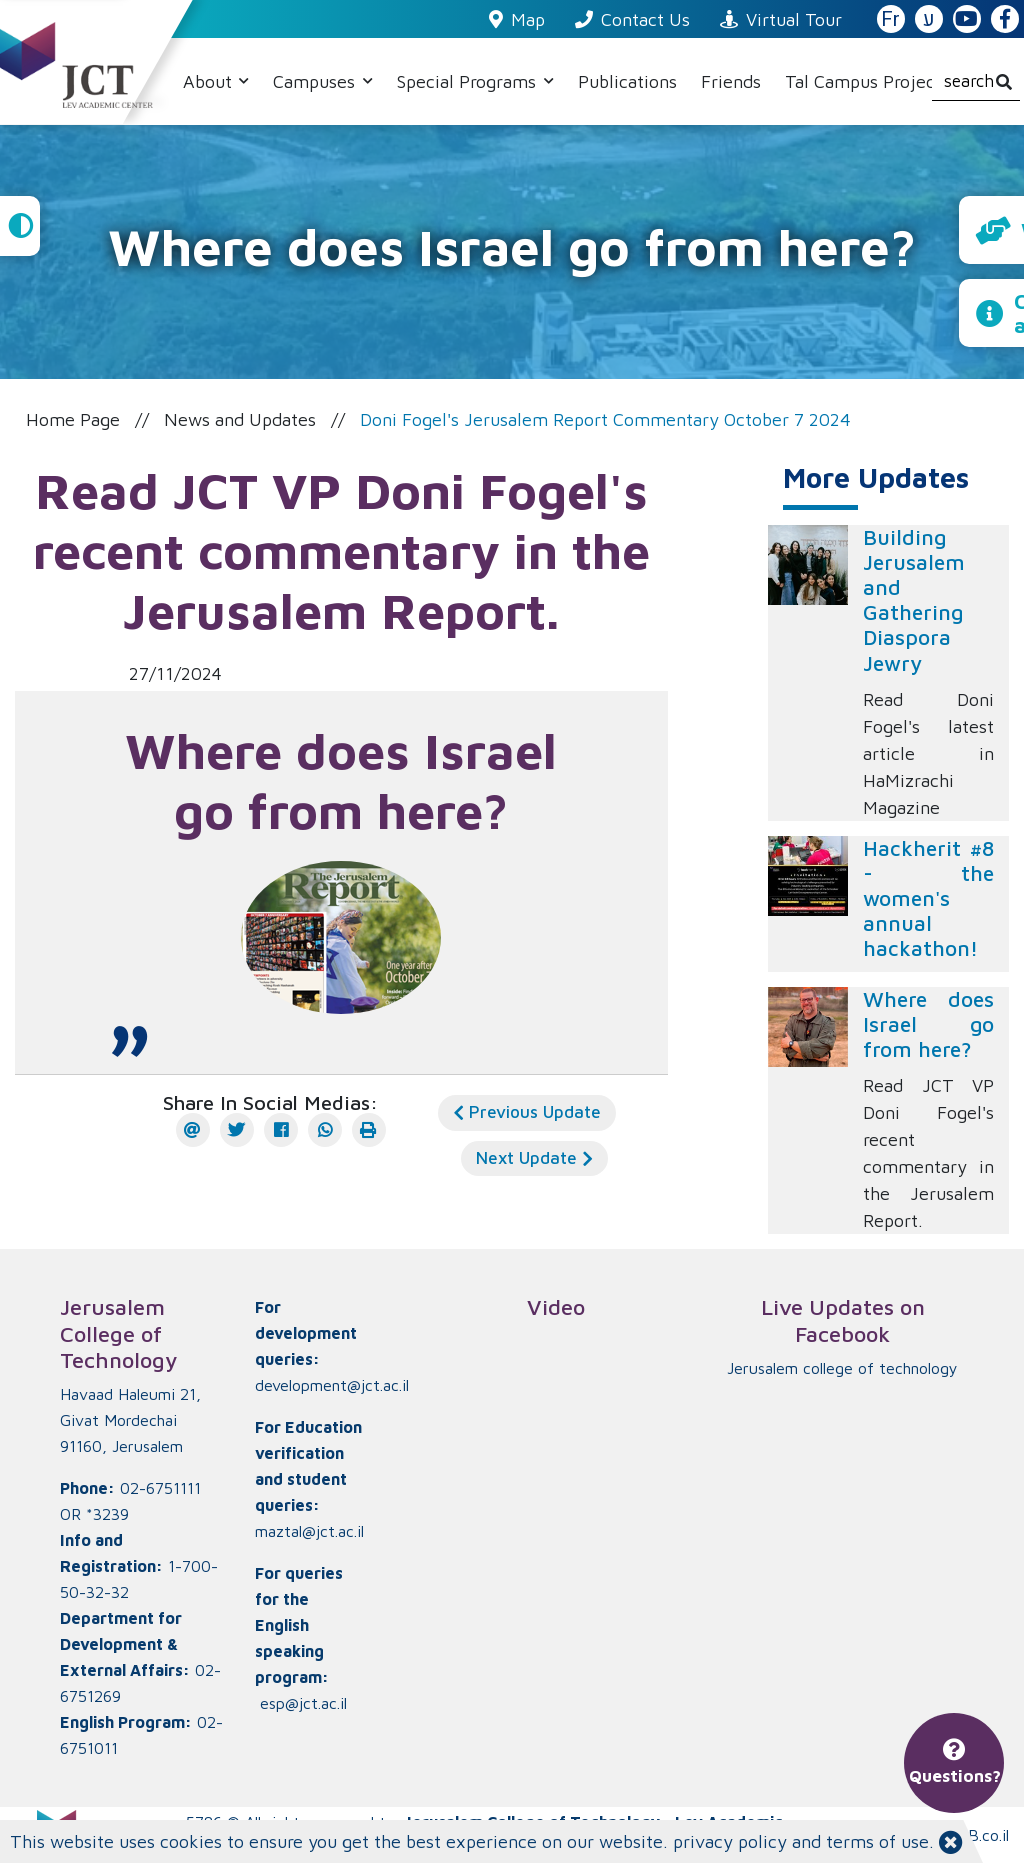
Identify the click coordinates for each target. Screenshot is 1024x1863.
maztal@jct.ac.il (309, 1531)
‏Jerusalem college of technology (842, 1368)
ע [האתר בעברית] (929, 19)
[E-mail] (193, 1130)
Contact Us (632, 19)
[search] (976, 82)
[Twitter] (237, 1130)
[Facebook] (281, 1130)
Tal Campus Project (863, 81)
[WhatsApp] (325, 1130)
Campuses (316, 81)
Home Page (73, 419)
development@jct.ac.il (332, 1385)
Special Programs (469, 81)
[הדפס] (369, 1130)
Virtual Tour (781, 19)
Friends (731, 81)
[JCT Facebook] (1005, 20)
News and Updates (240, 419)
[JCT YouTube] (967, 20)
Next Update (534, 1158)
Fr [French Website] (890, 19)
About (210, 81)
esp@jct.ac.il (303, 1703)
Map (517, 19)
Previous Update (527, 1112)
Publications (627, 81)
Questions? (955, 1763)
